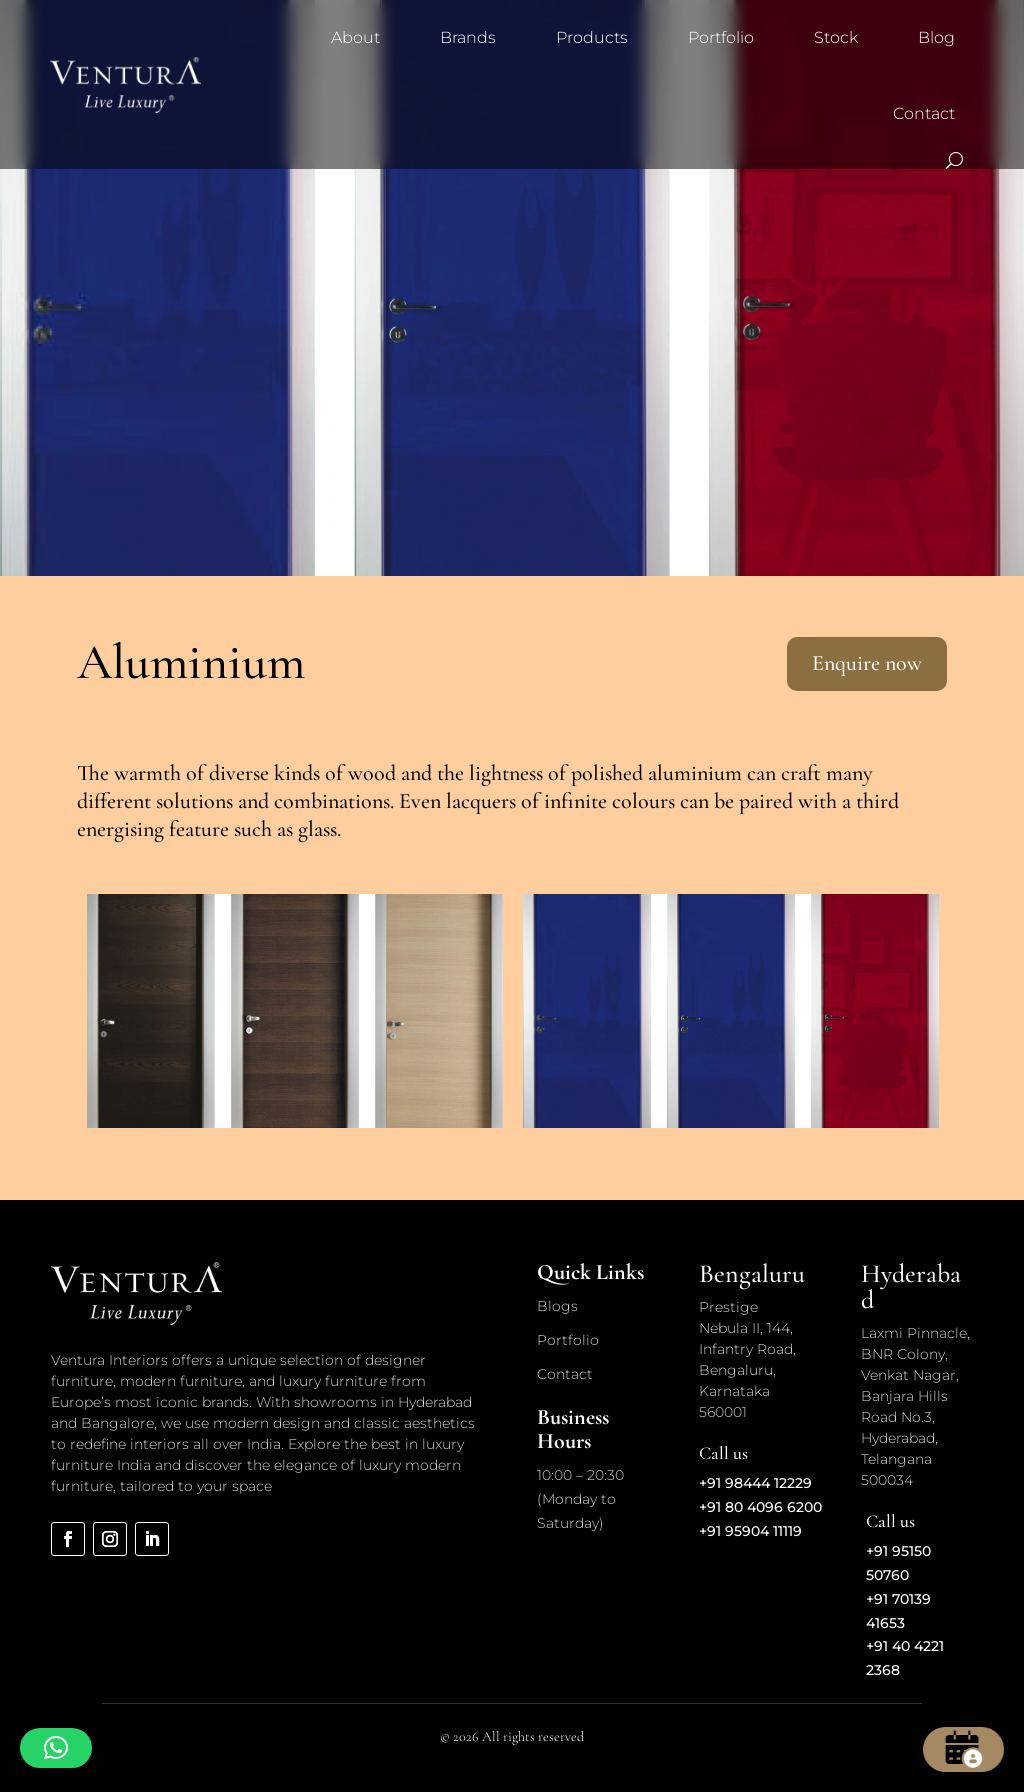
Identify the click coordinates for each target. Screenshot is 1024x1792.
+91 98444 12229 (755, 1483)
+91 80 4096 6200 (760, 1507)
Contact (924, 113)
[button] (56, 1748)
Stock (836, 37)
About (355, 37)
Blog (936, 37)
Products (592, 37)
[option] (295, 1011)
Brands (468, 37)
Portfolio (721, 37)
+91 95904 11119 (750, 1531)
